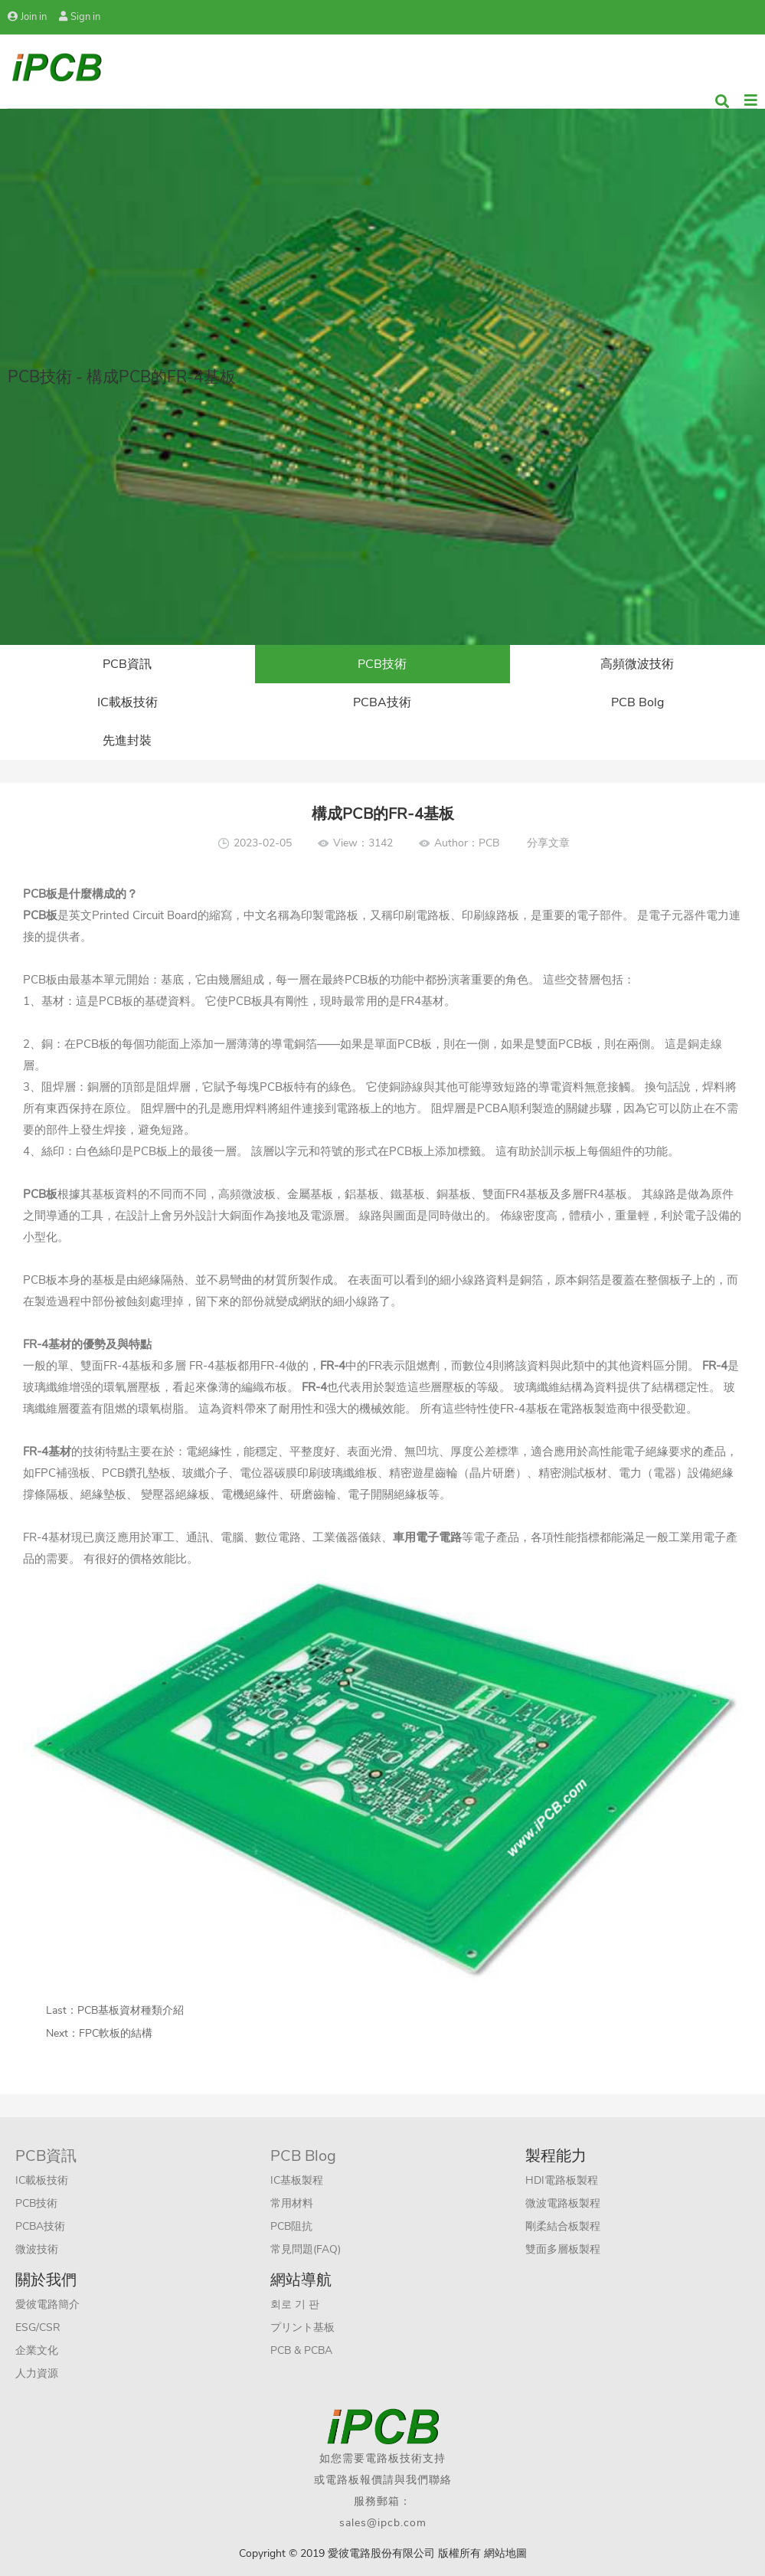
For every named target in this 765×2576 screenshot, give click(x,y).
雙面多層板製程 (562, 2249)
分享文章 (548, 843)
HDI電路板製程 (561, 2180)
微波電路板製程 (562, 2203)
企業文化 (36, 2350)
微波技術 (36, 2249)
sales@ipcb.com (383, 2522)
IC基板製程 (296, 2180)
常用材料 (291, 2203)
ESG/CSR (37, 2327)
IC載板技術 (127, 702)
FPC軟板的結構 (115, 2033)
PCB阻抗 (291, 2226)
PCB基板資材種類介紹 (130, 2010)
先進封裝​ (127, 740)
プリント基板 (302, 2327)
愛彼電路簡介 (47, 2304)
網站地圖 (505, 2553)
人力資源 (36, 2373)
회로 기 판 (294, 2304)
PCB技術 (382, 664)
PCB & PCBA (301, 2350)
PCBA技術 (382, 702)
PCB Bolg (637, 702)
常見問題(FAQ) (305, 2249)
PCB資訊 (127, 664)
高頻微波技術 (637, 664)
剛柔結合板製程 (562, 2226)
